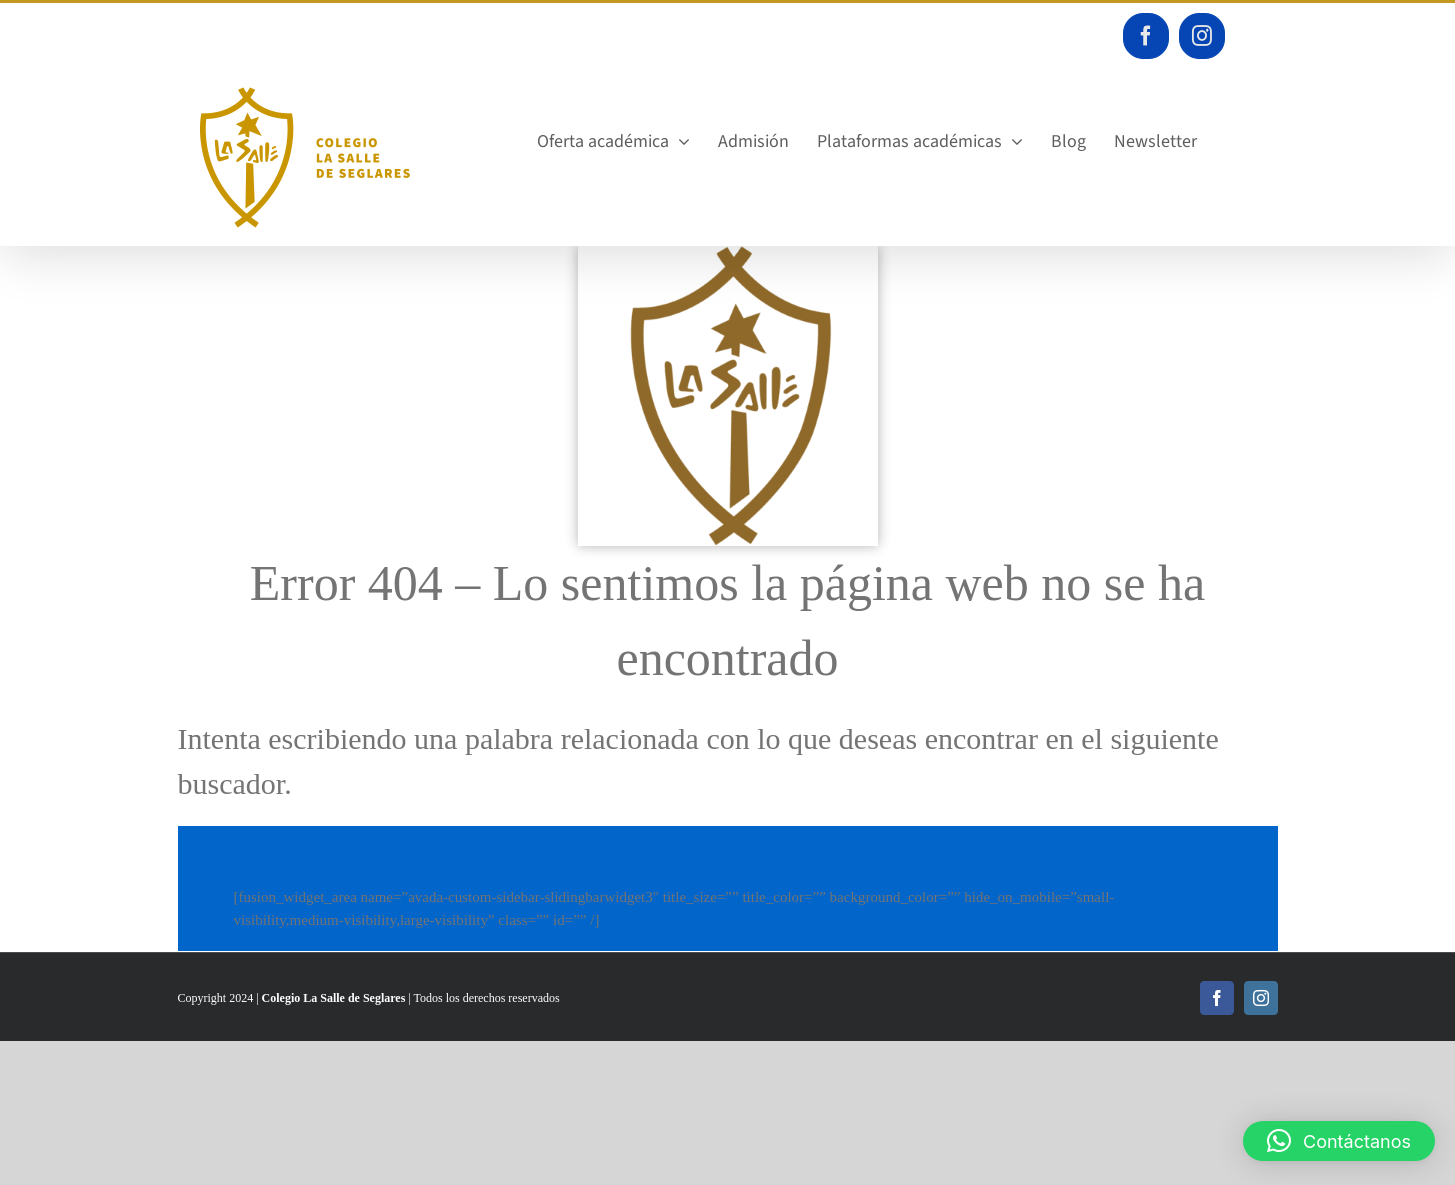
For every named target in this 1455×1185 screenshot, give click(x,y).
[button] (1339, 1141)
